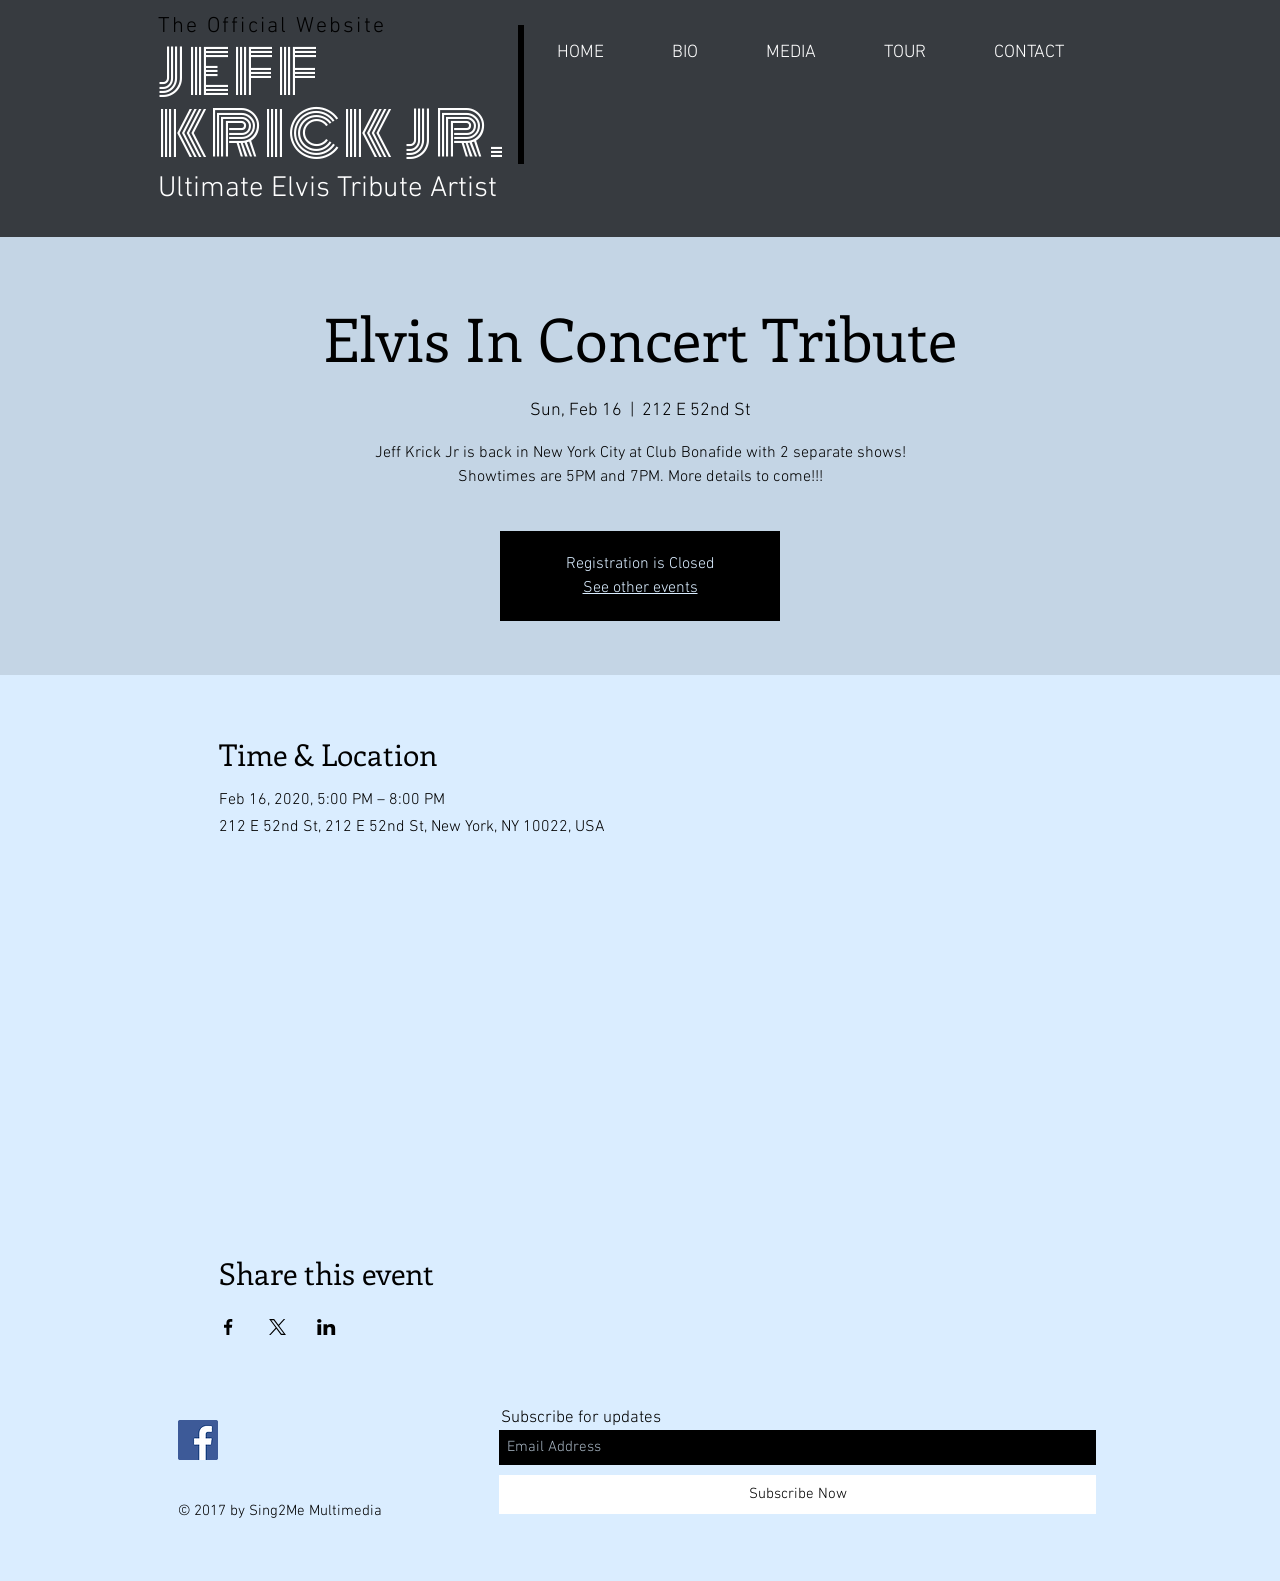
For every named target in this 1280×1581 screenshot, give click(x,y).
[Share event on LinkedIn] (326, 1327)
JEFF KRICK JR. (332, 103)
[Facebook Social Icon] (198, 1440)
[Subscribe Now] (797, 1494)
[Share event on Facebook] (228, 1327)
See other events (640, 588)
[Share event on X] (277, 1327)
